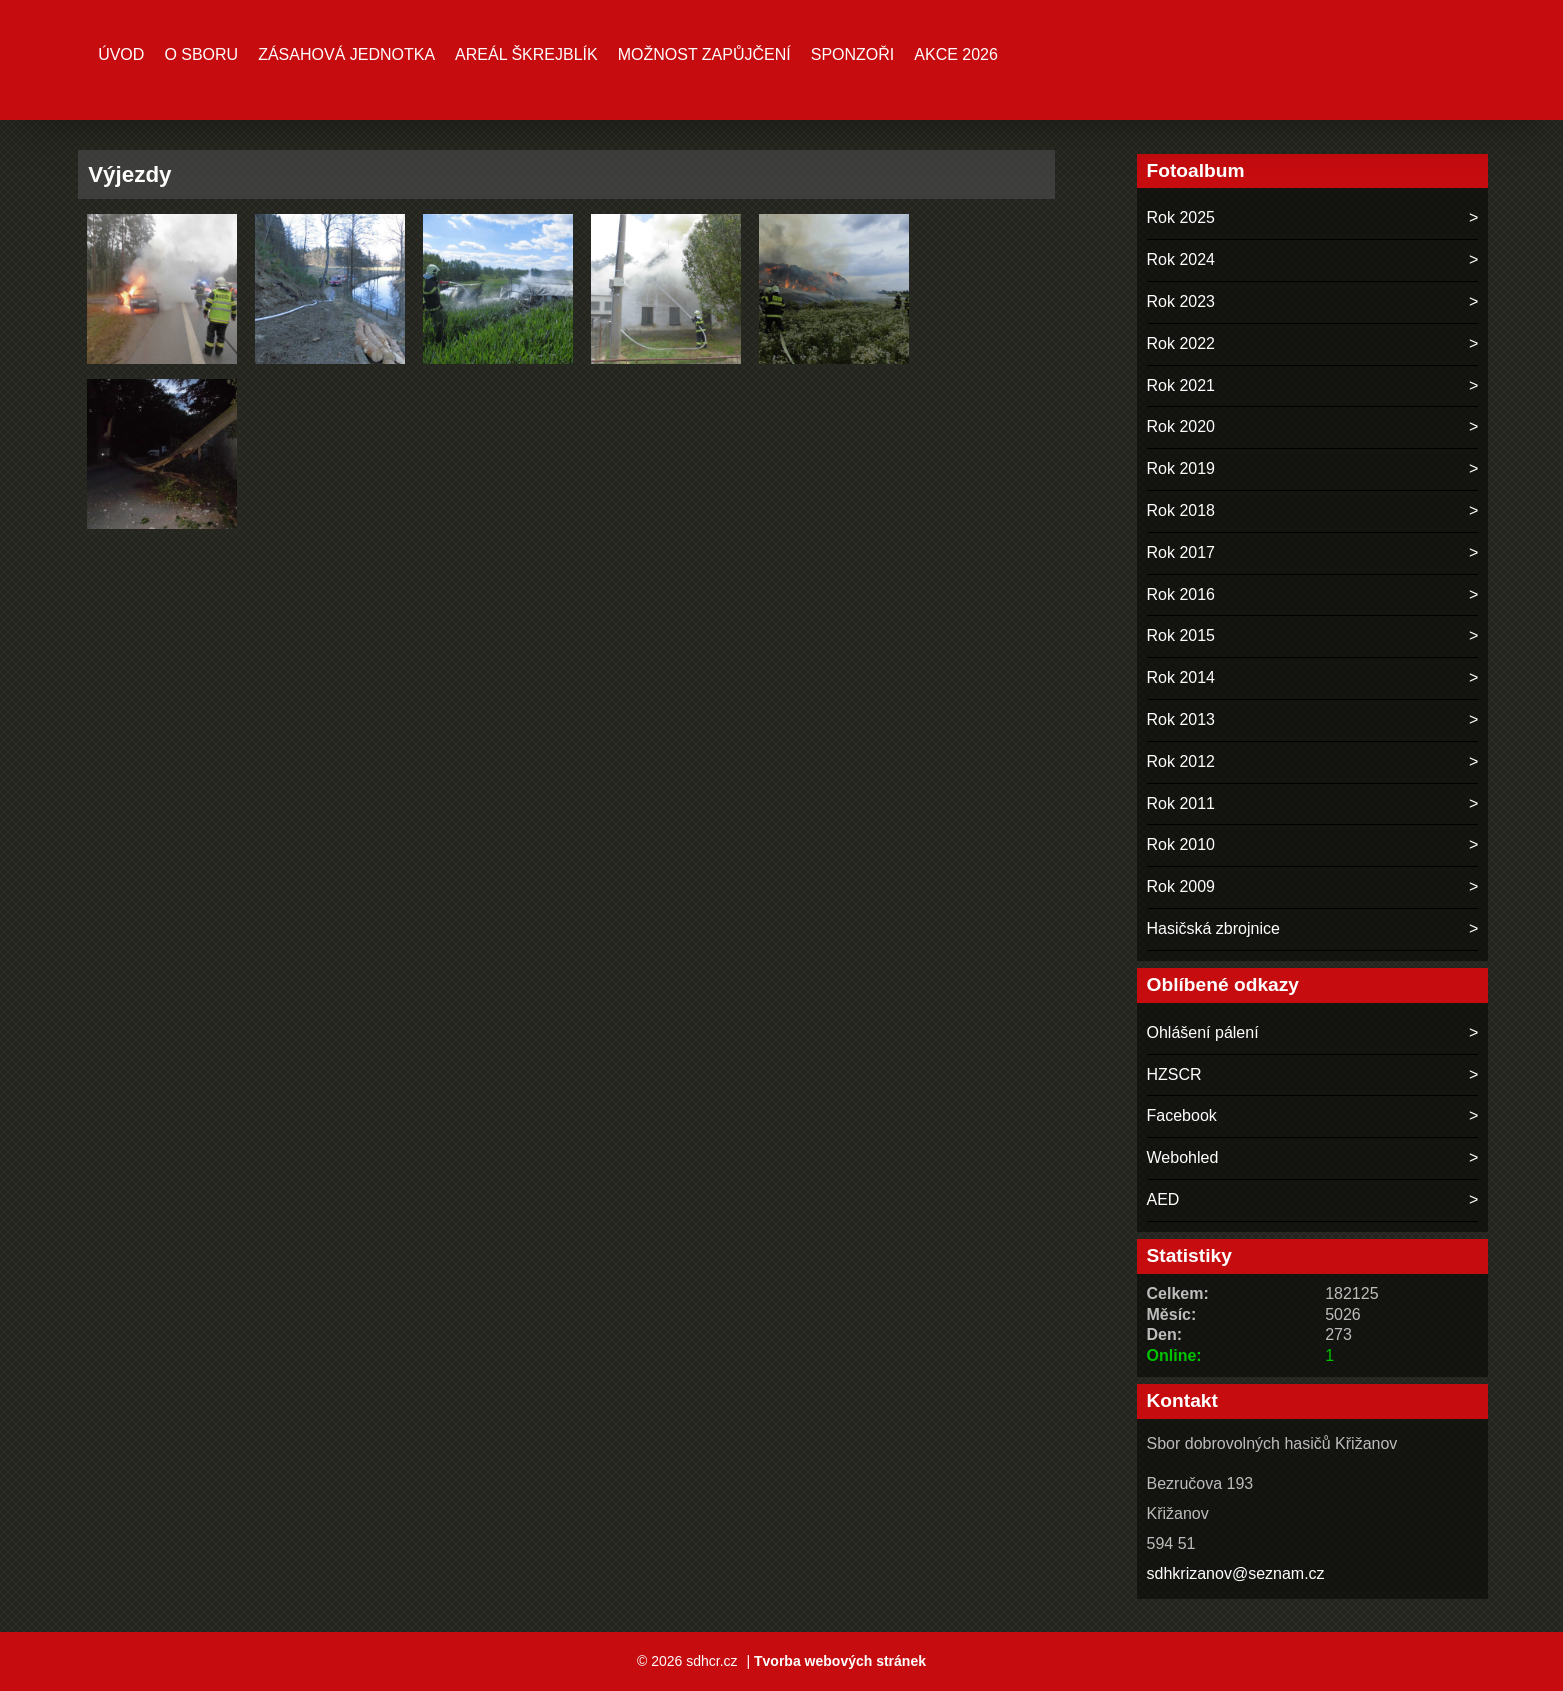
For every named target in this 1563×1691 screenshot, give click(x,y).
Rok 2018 (1181, 510)
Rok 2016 (1181, 594)
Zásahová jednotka (346, 54)
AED (1163, 1199)
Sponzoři (853, 54)
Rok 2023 (1181, 301)
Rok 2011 (1181, 803)
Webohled (1183, 1157)
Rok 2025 (1181, 217)
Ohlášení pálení (1203, 1032)
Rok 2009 (1181, 886)
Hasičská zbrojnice (1213, 928)
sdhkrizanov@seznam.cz (1236, 1573)
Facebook (1182, 1115)
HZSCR (1174, 1074)
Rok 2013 (1181, 719)
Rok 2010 (1181, 844)
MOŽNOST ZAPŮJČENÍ (704, 54)
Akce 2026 (956, 54)
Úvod (121, 54)
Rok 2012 (1181, 761)
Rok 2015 (1181, 635)
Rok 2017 (1181, 552)
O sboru (201, 54)
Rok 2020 (1181, 426)
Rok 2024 (1181, 259)
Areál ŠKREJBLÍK (526, 54)
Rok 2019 (1181, 468)
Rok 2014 (1181, 677)
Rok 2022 (1181, 343)
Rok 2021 (1181, 385)
